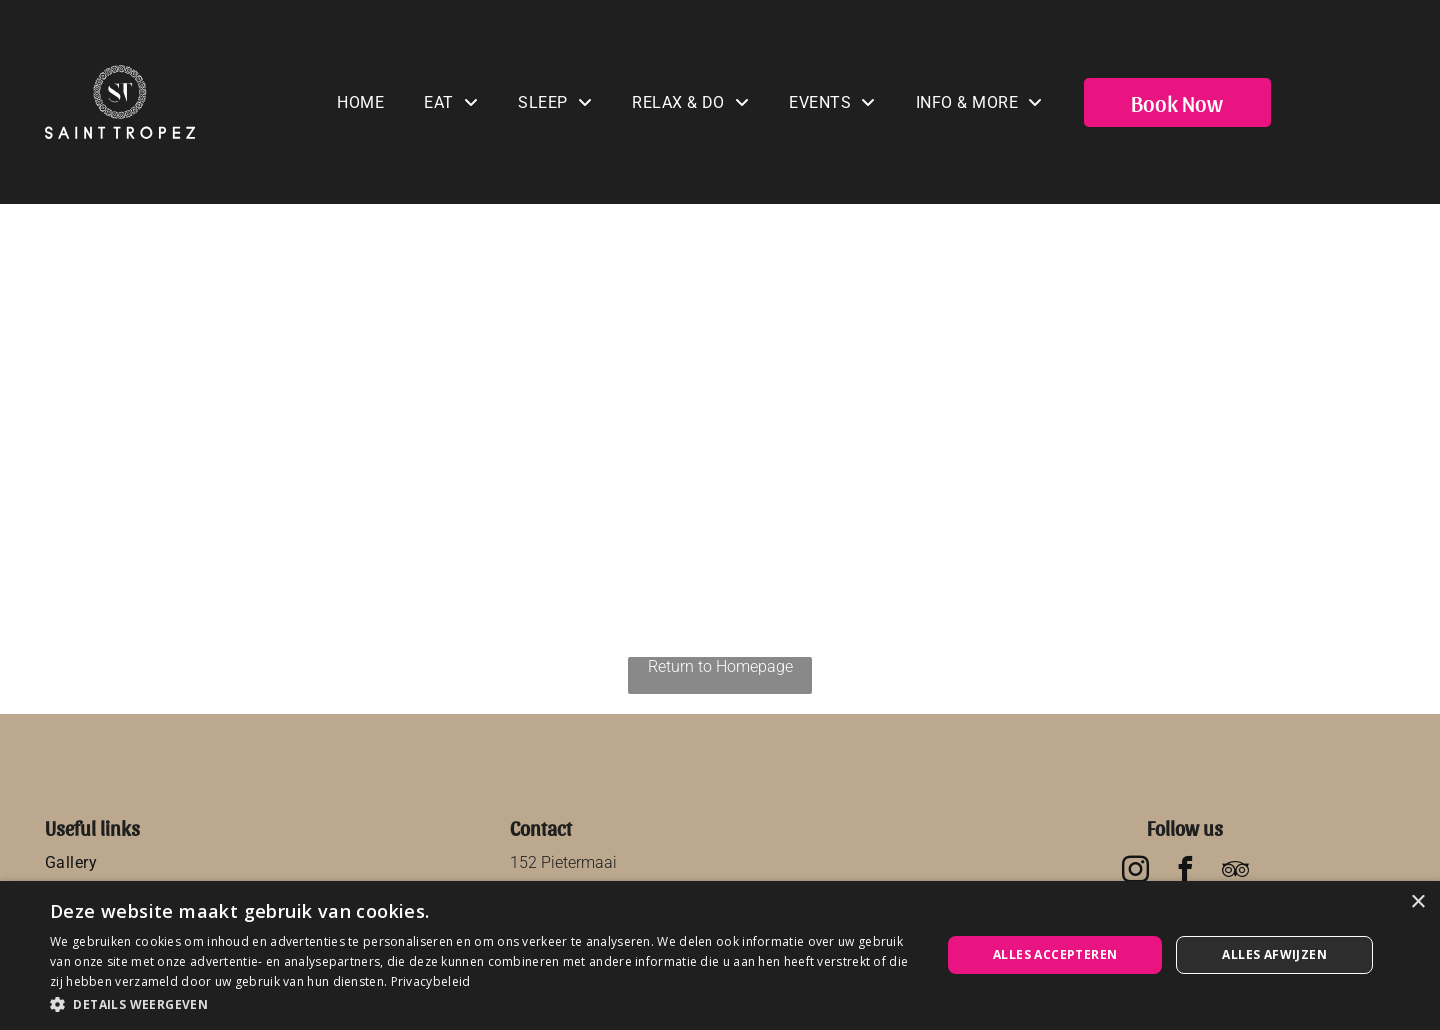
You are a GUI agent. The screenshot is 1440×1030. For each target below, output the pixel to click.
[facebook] (1185, 872)
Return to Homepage (720, 666)
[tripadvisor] (1235, 872)
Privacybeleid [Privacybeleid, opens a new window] (431, 981)
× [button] (1417, 902)
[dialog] (720, 955)
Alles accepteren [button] (1055, 954)
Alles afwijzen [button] (1274, 954)
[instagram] (1135, 872)
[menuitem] (360, 102)
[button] (482, 1003)
